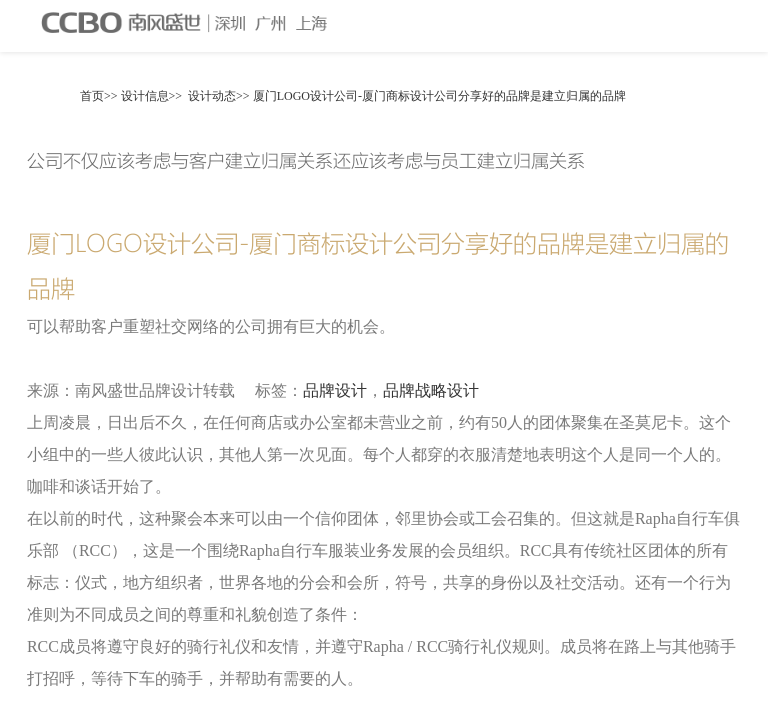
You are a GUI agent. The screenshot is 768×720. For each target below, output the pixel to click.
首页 (92, 96)
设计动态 (212, 96)
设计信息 (145, 96)
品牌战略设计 (431, 390)
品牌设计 (335, 390)
